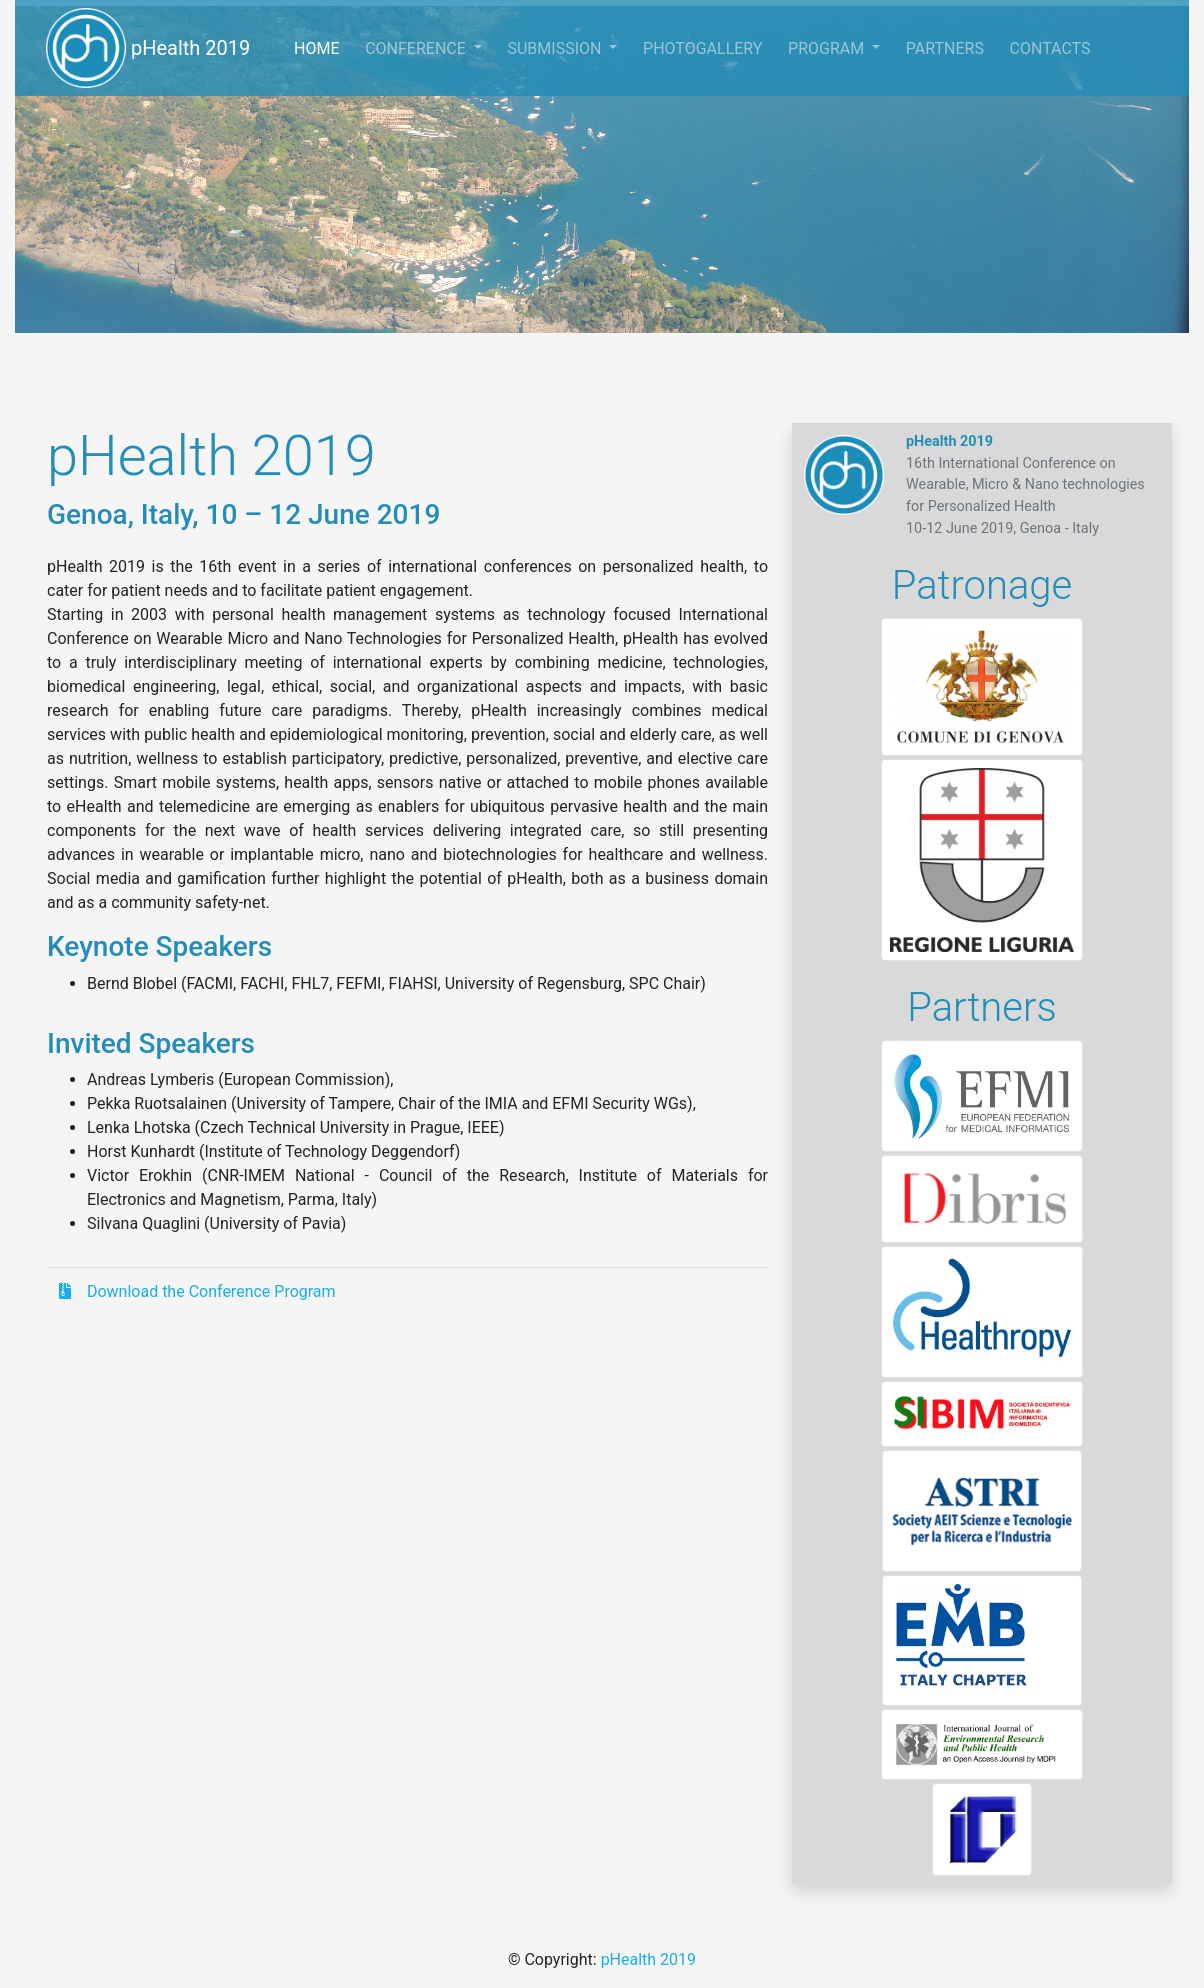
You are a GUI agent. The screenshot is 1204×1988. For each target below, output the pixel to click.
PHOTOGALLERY (702, 48)
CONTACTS (1050, 48)
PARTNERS (945, 48)
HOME (323, 46)
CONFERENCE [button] (417, 48)
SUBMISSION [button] (556, 48)
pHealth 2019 (148, 48)
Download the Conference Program (197, 1291)
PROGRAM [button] (828, 48)
